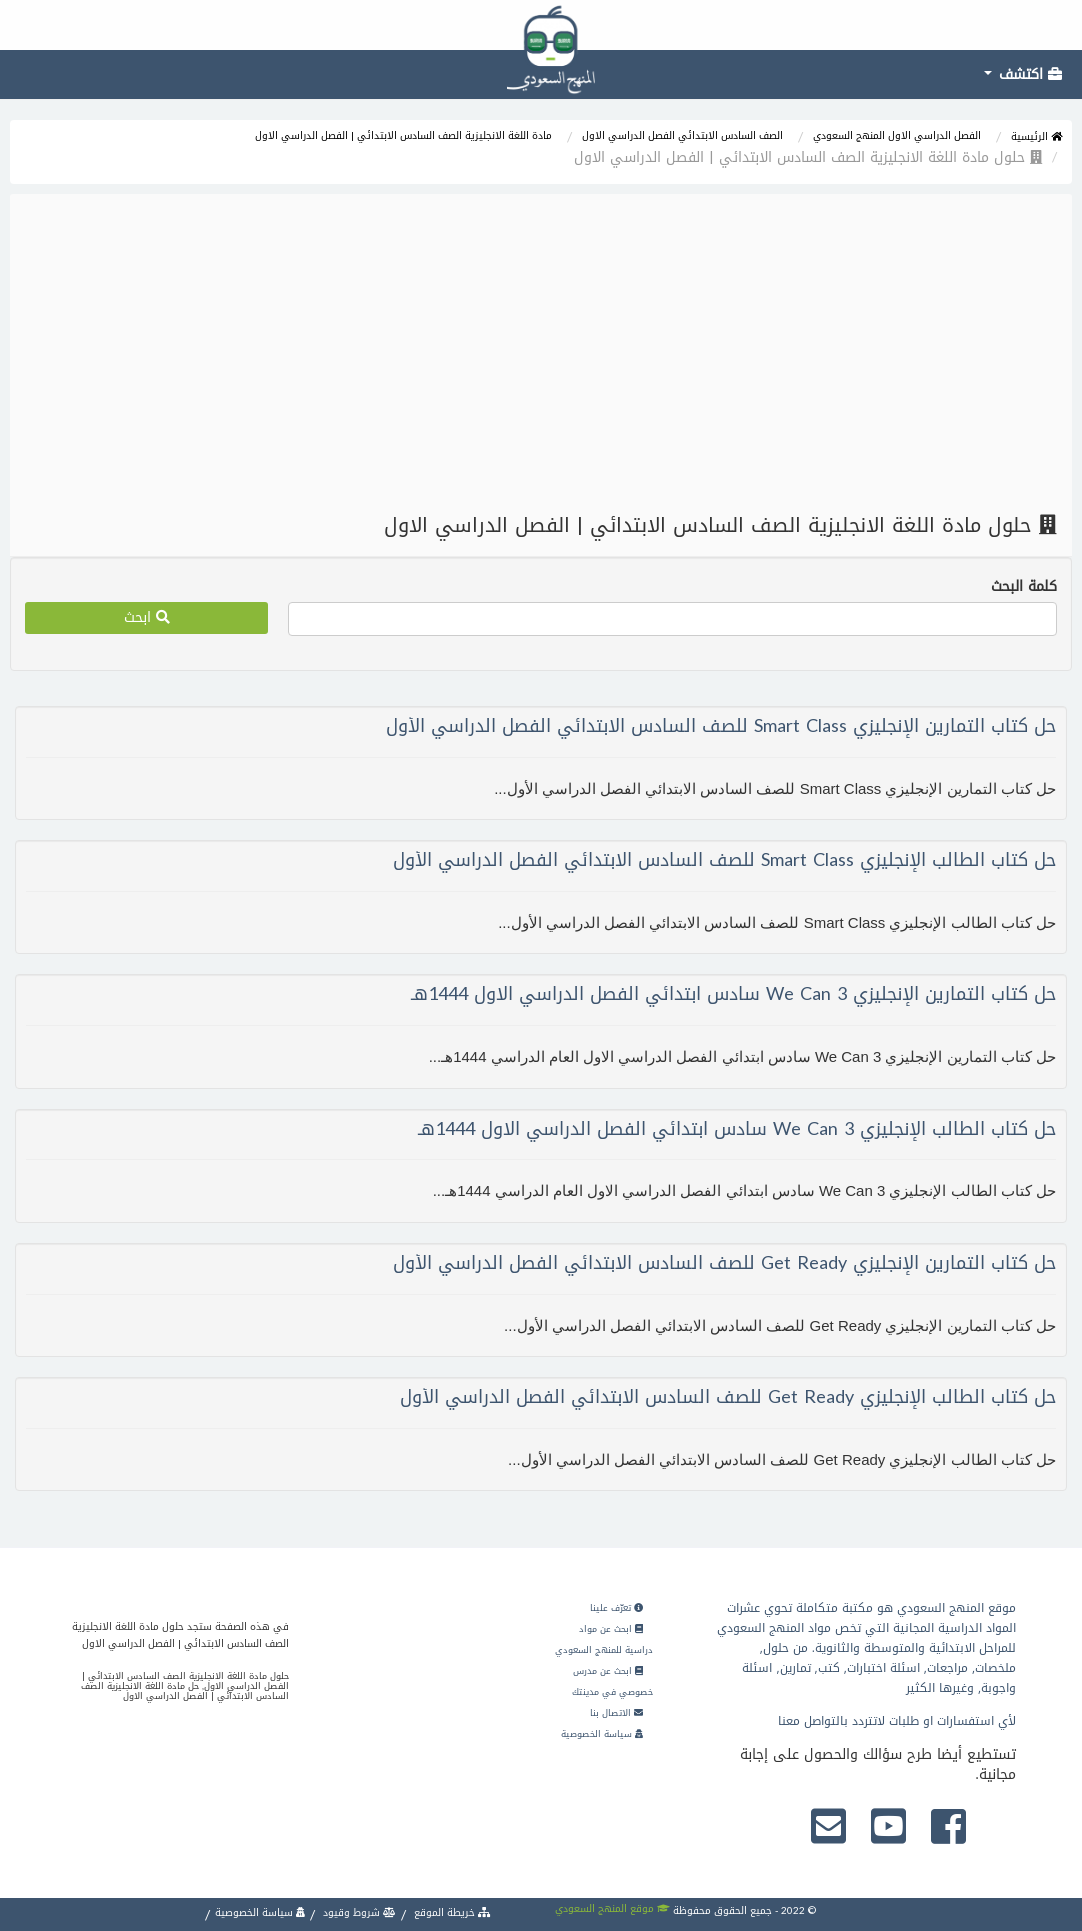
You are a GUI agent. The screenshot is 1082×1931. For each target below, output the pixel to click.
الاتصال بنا (616, 1713)
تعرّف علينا (616, 1608)
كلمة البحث (1024, 587)
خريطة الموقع (451, 1912)
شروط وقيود (358, 1912)
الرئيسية (1036, 136)
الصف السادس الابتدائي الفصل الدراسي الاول (682, 135)
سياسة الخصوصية (602, 1734)
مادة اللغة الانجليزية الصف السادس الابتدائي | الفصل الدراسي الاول (403, 135)
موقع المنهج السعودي (612, 1908)
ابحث (147, 617)
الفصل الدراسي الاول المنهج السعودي (897, 135)
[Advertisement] (541, 354)
